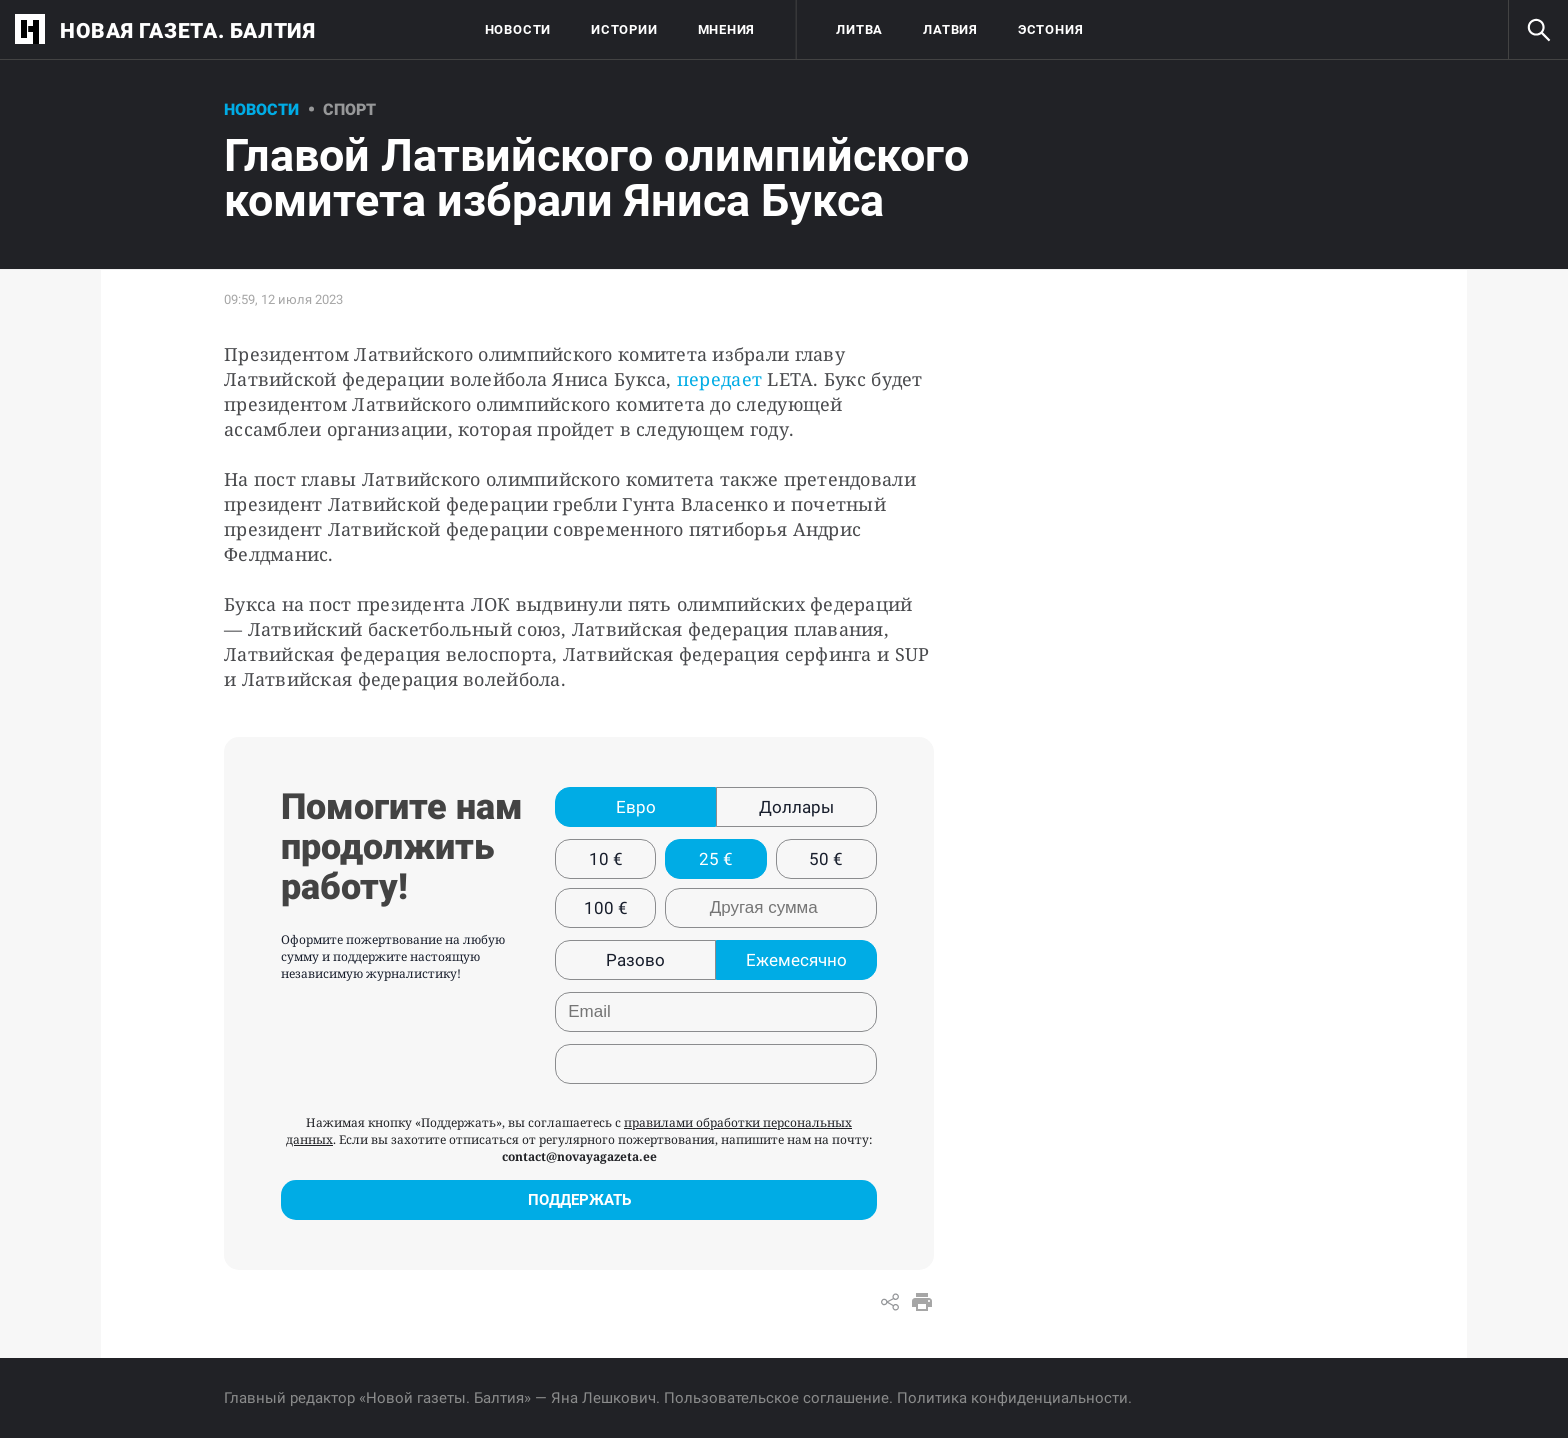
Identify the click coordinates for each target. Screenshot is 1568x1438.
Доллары (796, 807)
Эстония (1050, 29)
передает (722, 379)
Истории (624, 29)
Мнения (727, 29)
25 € (716, 859)
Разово (635, 960)
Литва (859, 29)
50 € (826, 859)
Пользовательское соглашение (776, 1398)
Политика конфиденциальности (1012, 1398)
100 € (606, 908)
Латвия (950, 29)
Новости (518, 29)
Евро (636, 807)
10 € (606, 859)
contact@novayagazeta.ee (579, 1156)
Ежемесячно (796, 960)
